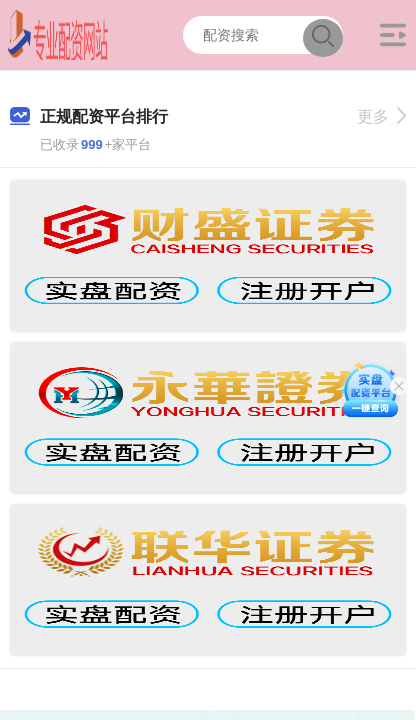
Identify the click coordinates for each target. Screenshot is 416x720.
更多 (381, 116)
